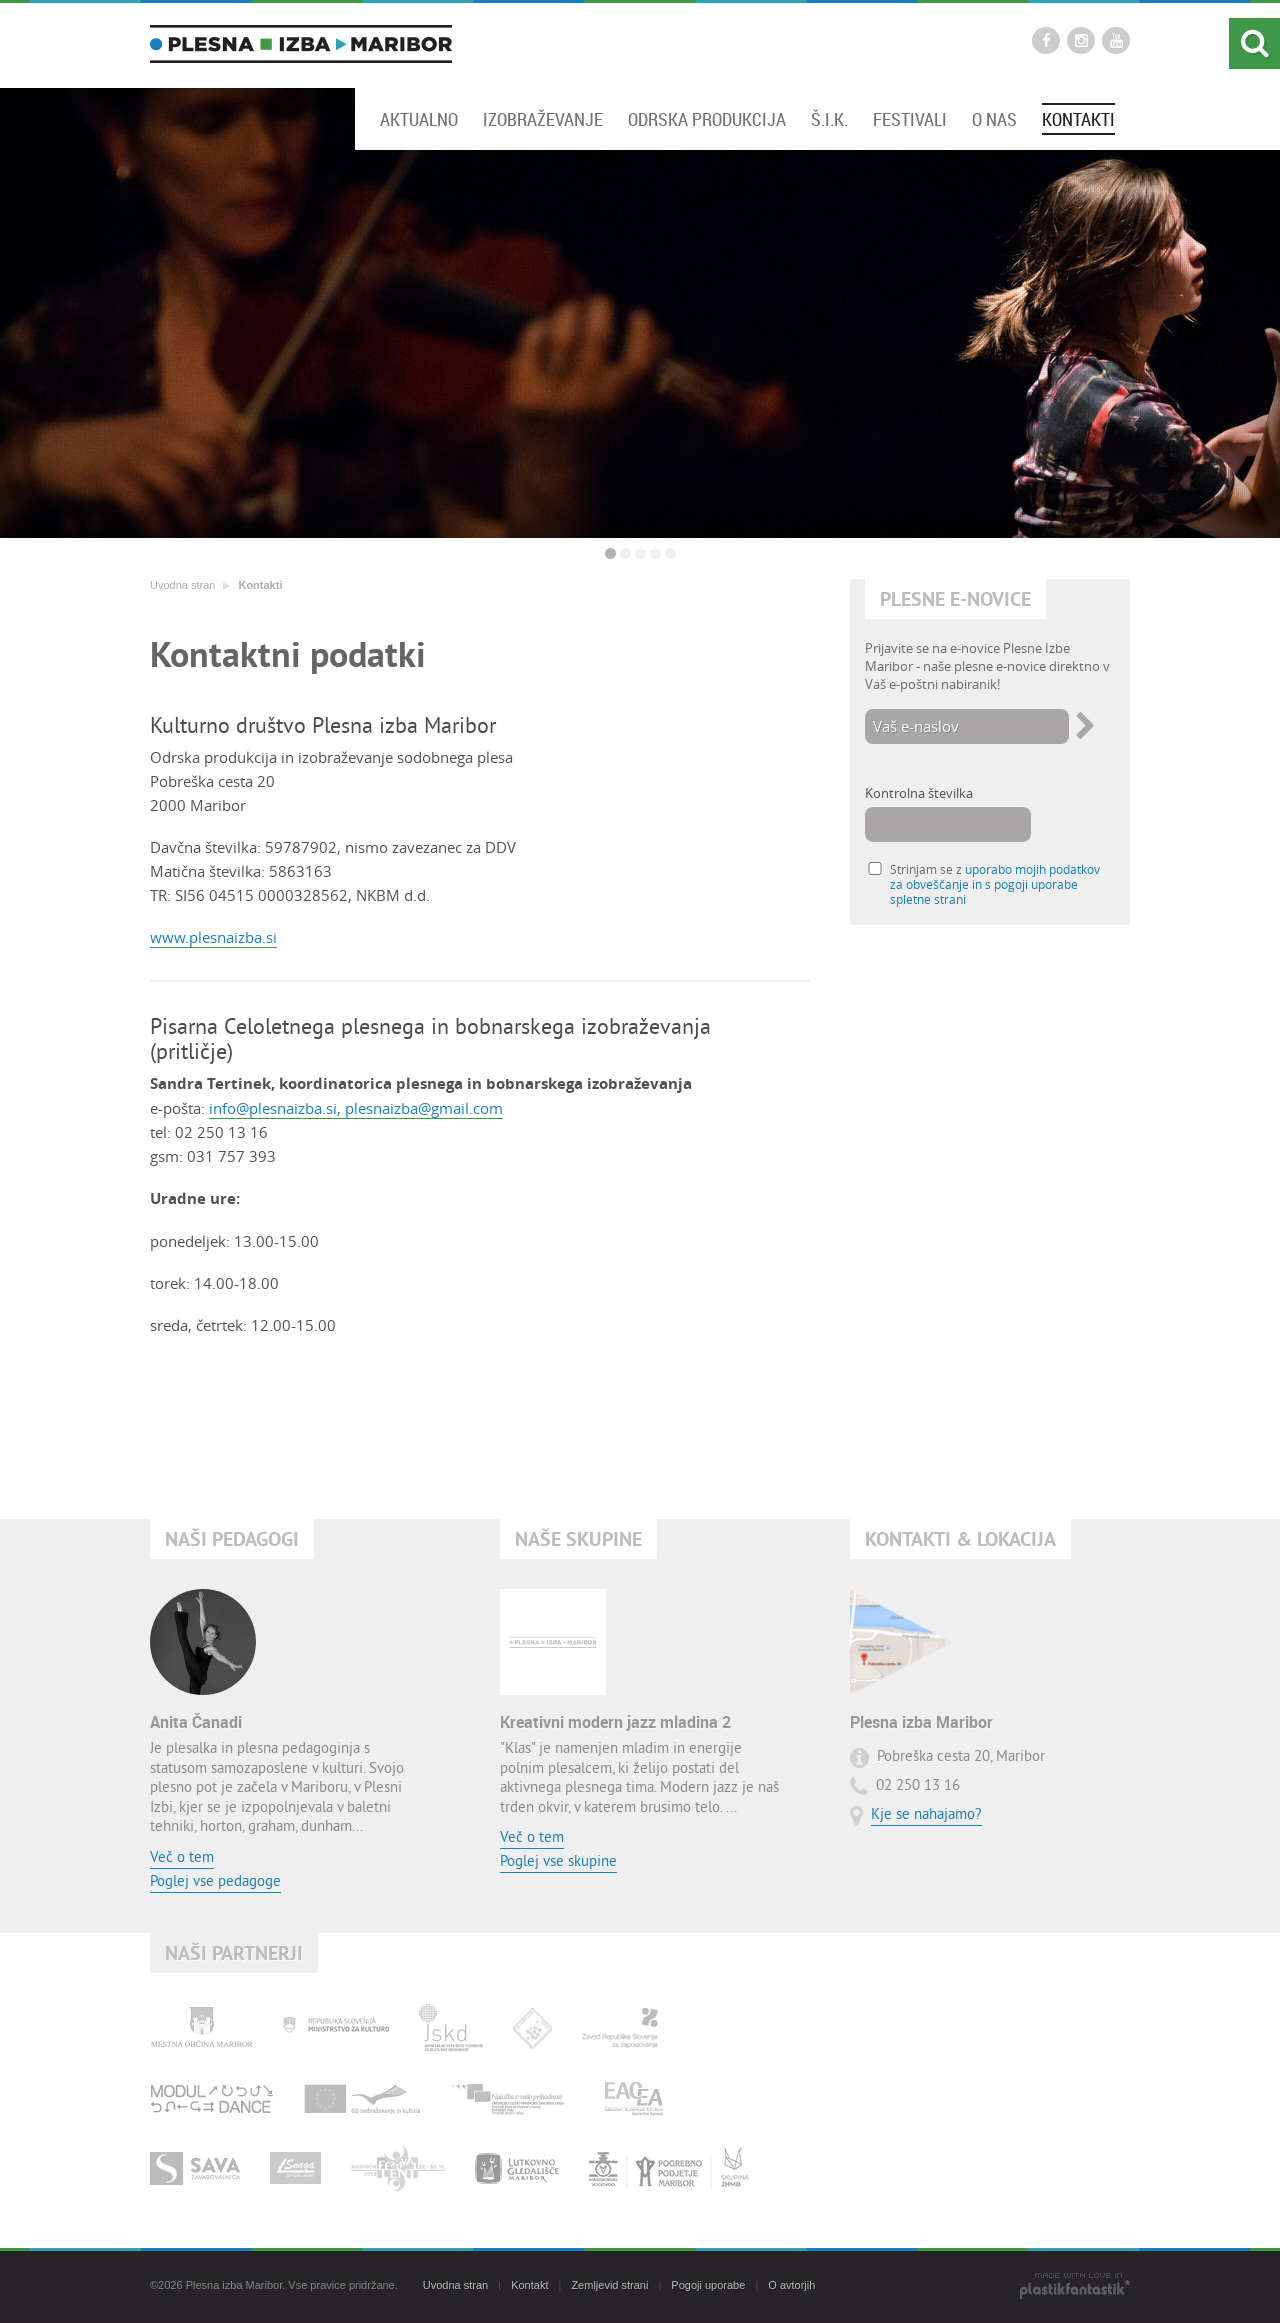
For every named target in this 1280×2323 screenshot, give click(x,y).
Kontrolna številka (919, 793)
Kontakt (529, 2285)
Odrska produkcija (707, 119)
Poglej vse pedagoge (215, 1882)
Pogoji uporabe (708, 2285)
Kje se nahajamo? (926, 1815)
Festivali (910, 119)
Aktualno (419, 119)
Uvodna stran (182, 585)
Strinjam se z (995, 884)
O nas (994, 119)
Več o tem (182, 1858)
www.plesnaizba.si (213, 937)
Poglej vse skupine (558, 1862)
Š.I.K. (829, 119)
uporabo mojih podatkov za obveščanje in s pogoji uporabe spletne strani (995, 884)
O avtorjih (791, 2285)
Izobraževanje (543, 119)
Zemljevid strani (609, 2285)
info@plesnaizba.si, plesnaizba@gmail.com (356, 1108)
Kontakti (1078, 119)
